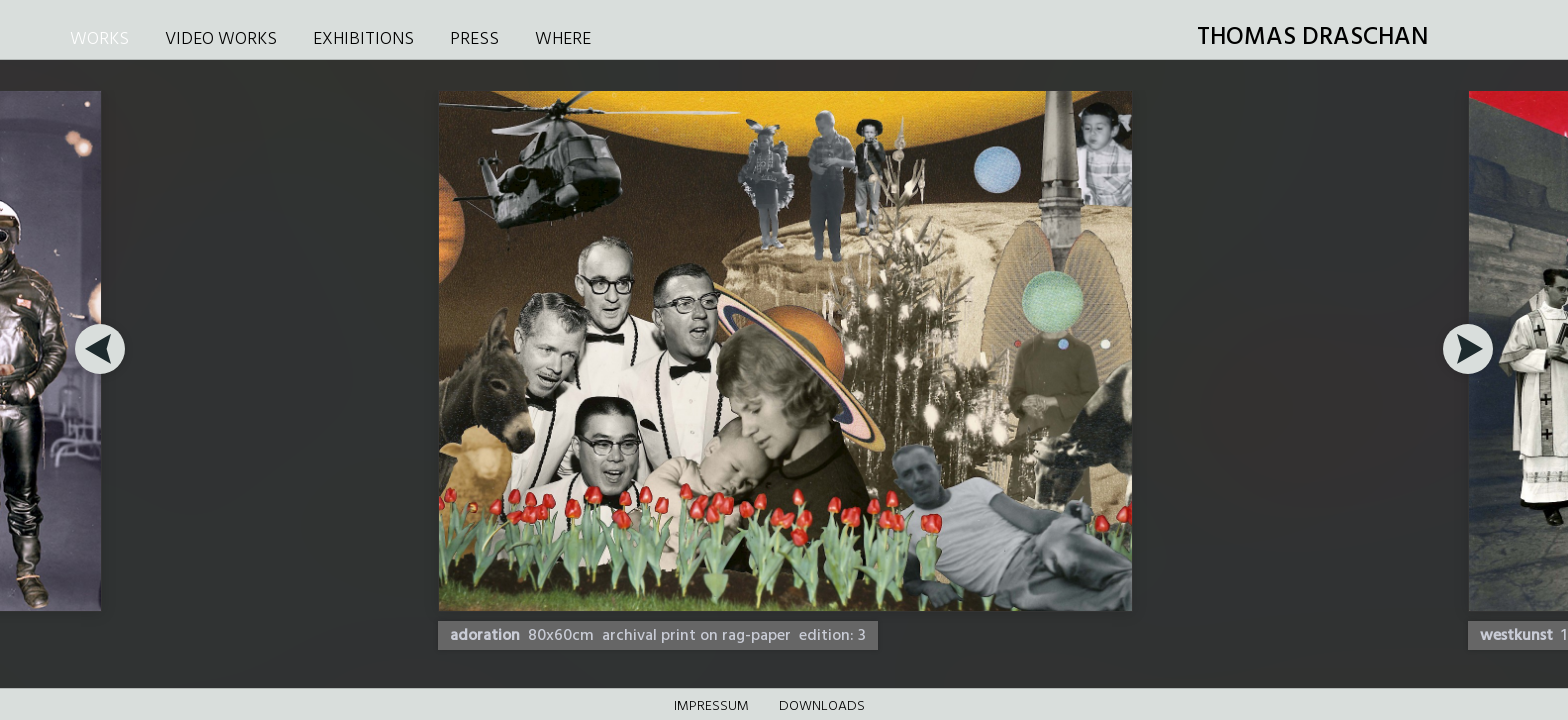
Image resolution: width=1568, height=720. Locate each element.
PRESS (474, 39)
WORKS (99, 39)
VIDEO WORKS (221, 39)
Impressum (711, 706)
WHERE (563, 39)
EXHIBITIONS (363, 39)
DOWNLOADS (822, 706)
